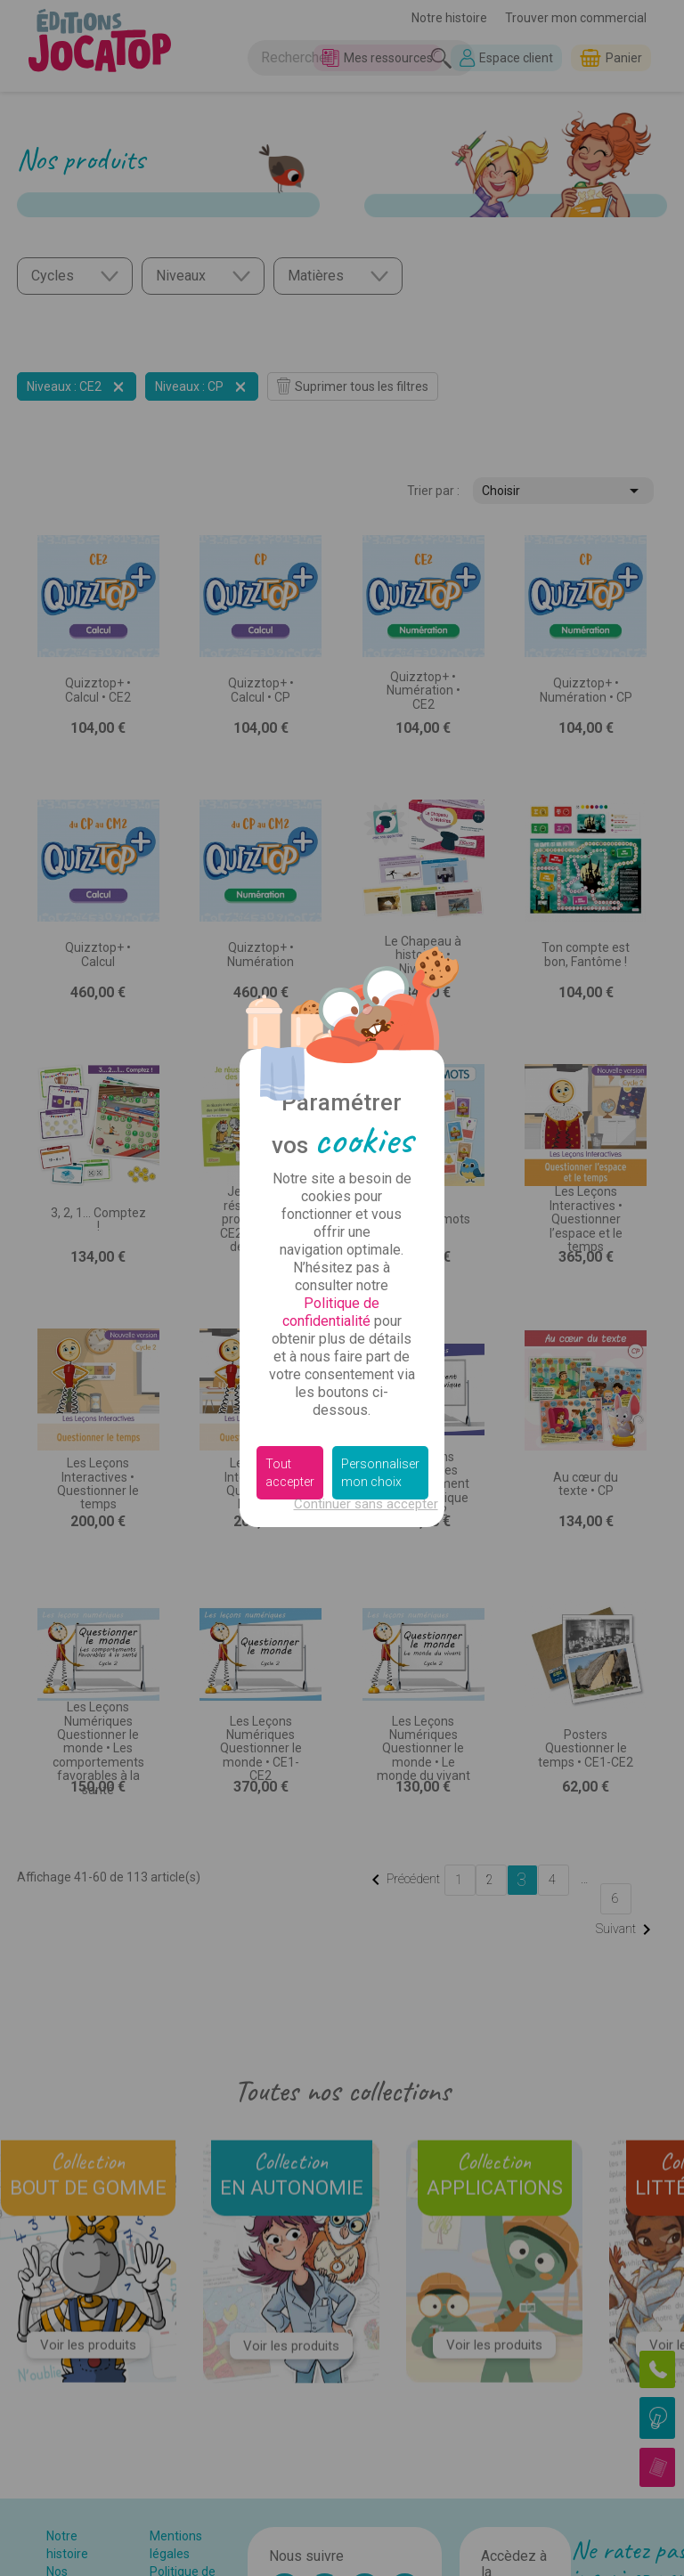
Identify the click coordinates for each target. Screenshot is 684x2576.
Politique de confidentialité (331, 1312)
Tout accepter (289, 1473)
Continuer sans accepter (366, 1504)
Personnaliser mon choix (380, 1473)
